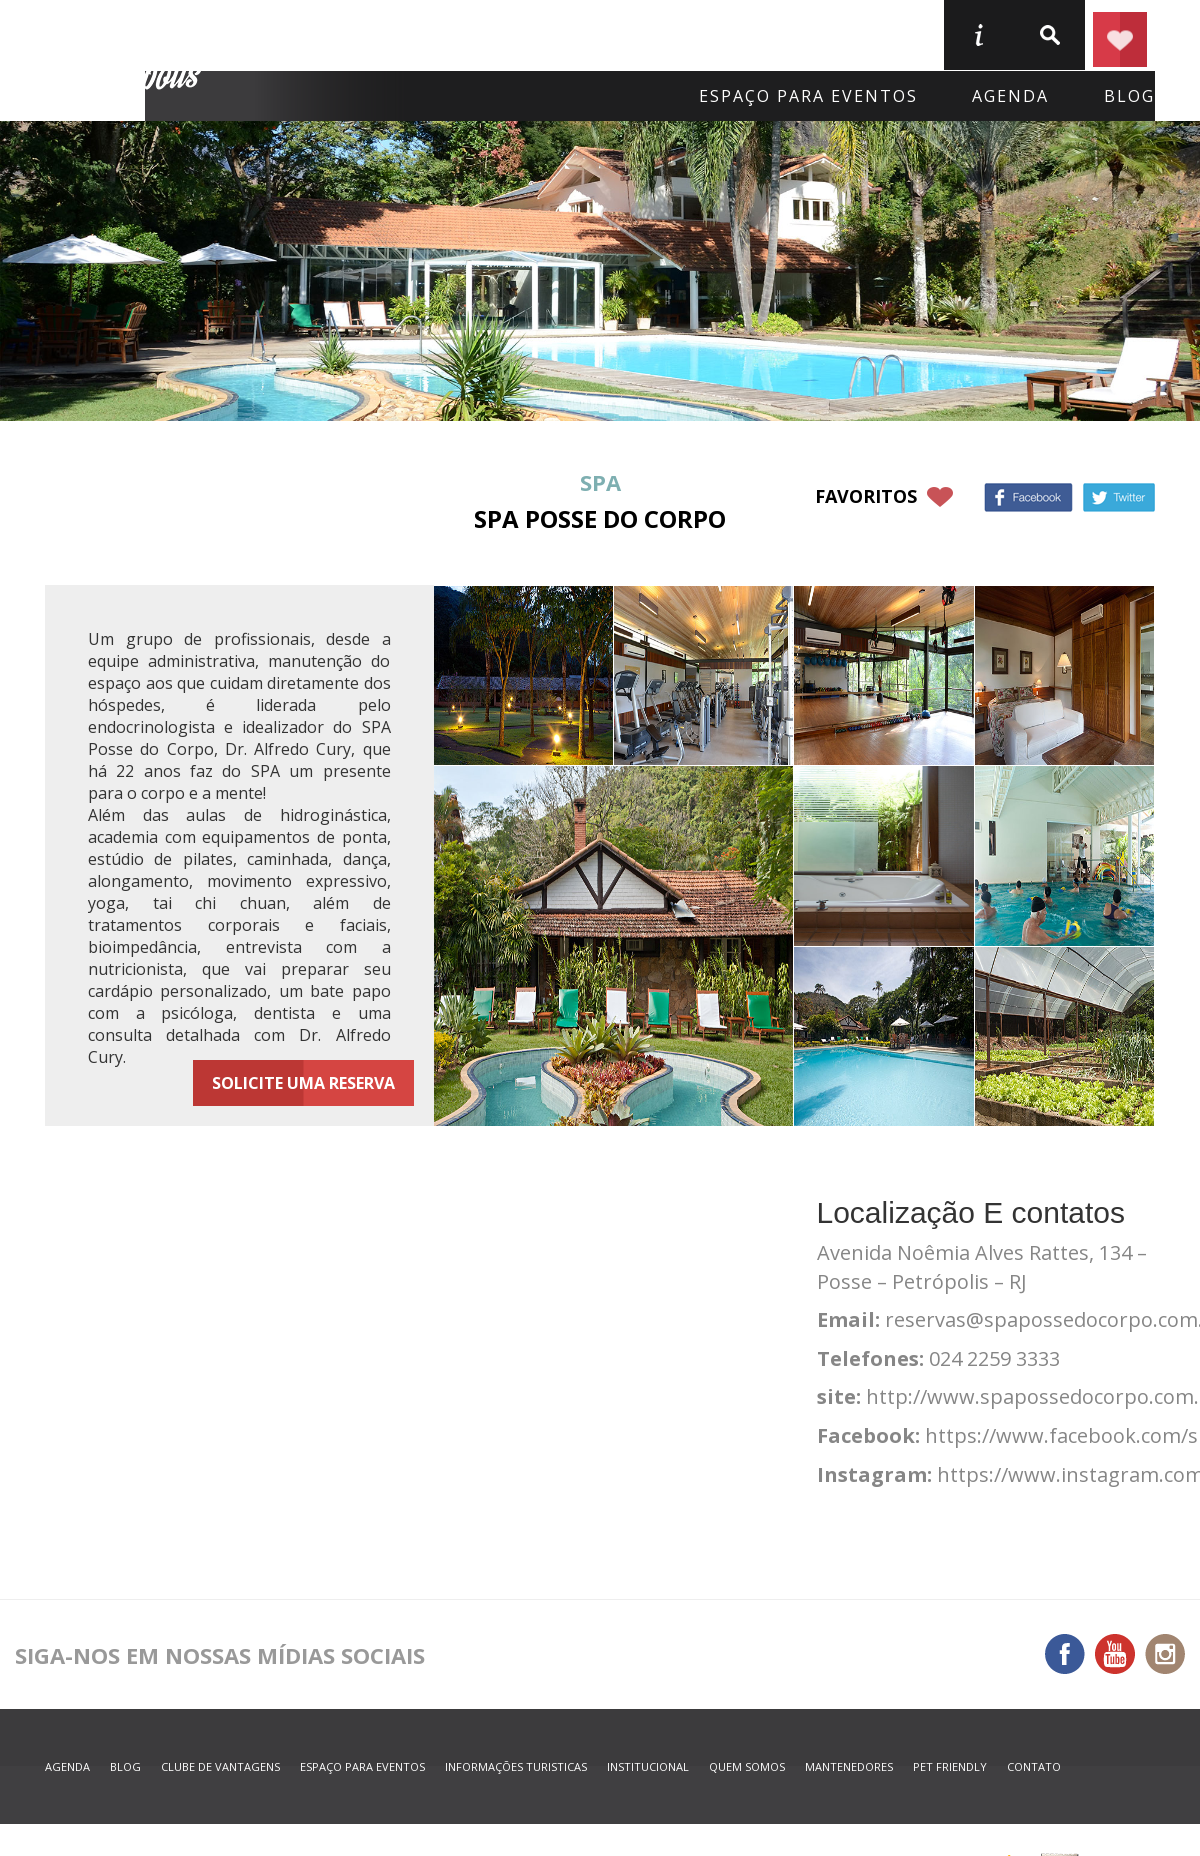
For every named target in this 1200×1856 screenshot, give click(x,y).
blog (1129, 96)
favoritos (866, 496)
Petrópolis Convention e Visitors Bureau (126, 61)
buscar (1049, 35)
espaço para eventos (362, 1766)
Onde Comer (512, 34)
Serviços (856, 34)
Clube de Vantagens (220, 1766)
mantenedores (849, 1766)
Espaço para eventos (808, 96)
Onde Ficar (337, 34)
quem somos (747, 1766)
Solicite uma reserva (303, 1083)
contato (1034, 1766)
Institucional (648, 1766)
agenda (1010, 96)
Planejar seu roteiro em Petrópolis (1120, 35)
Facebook (1028, 497)
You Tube (1115, 1654)
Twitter (1119, 497)
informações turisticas (978, 35)
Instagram (1165, 1654)
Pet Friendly (950, 1766)
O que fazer (692, 34)
